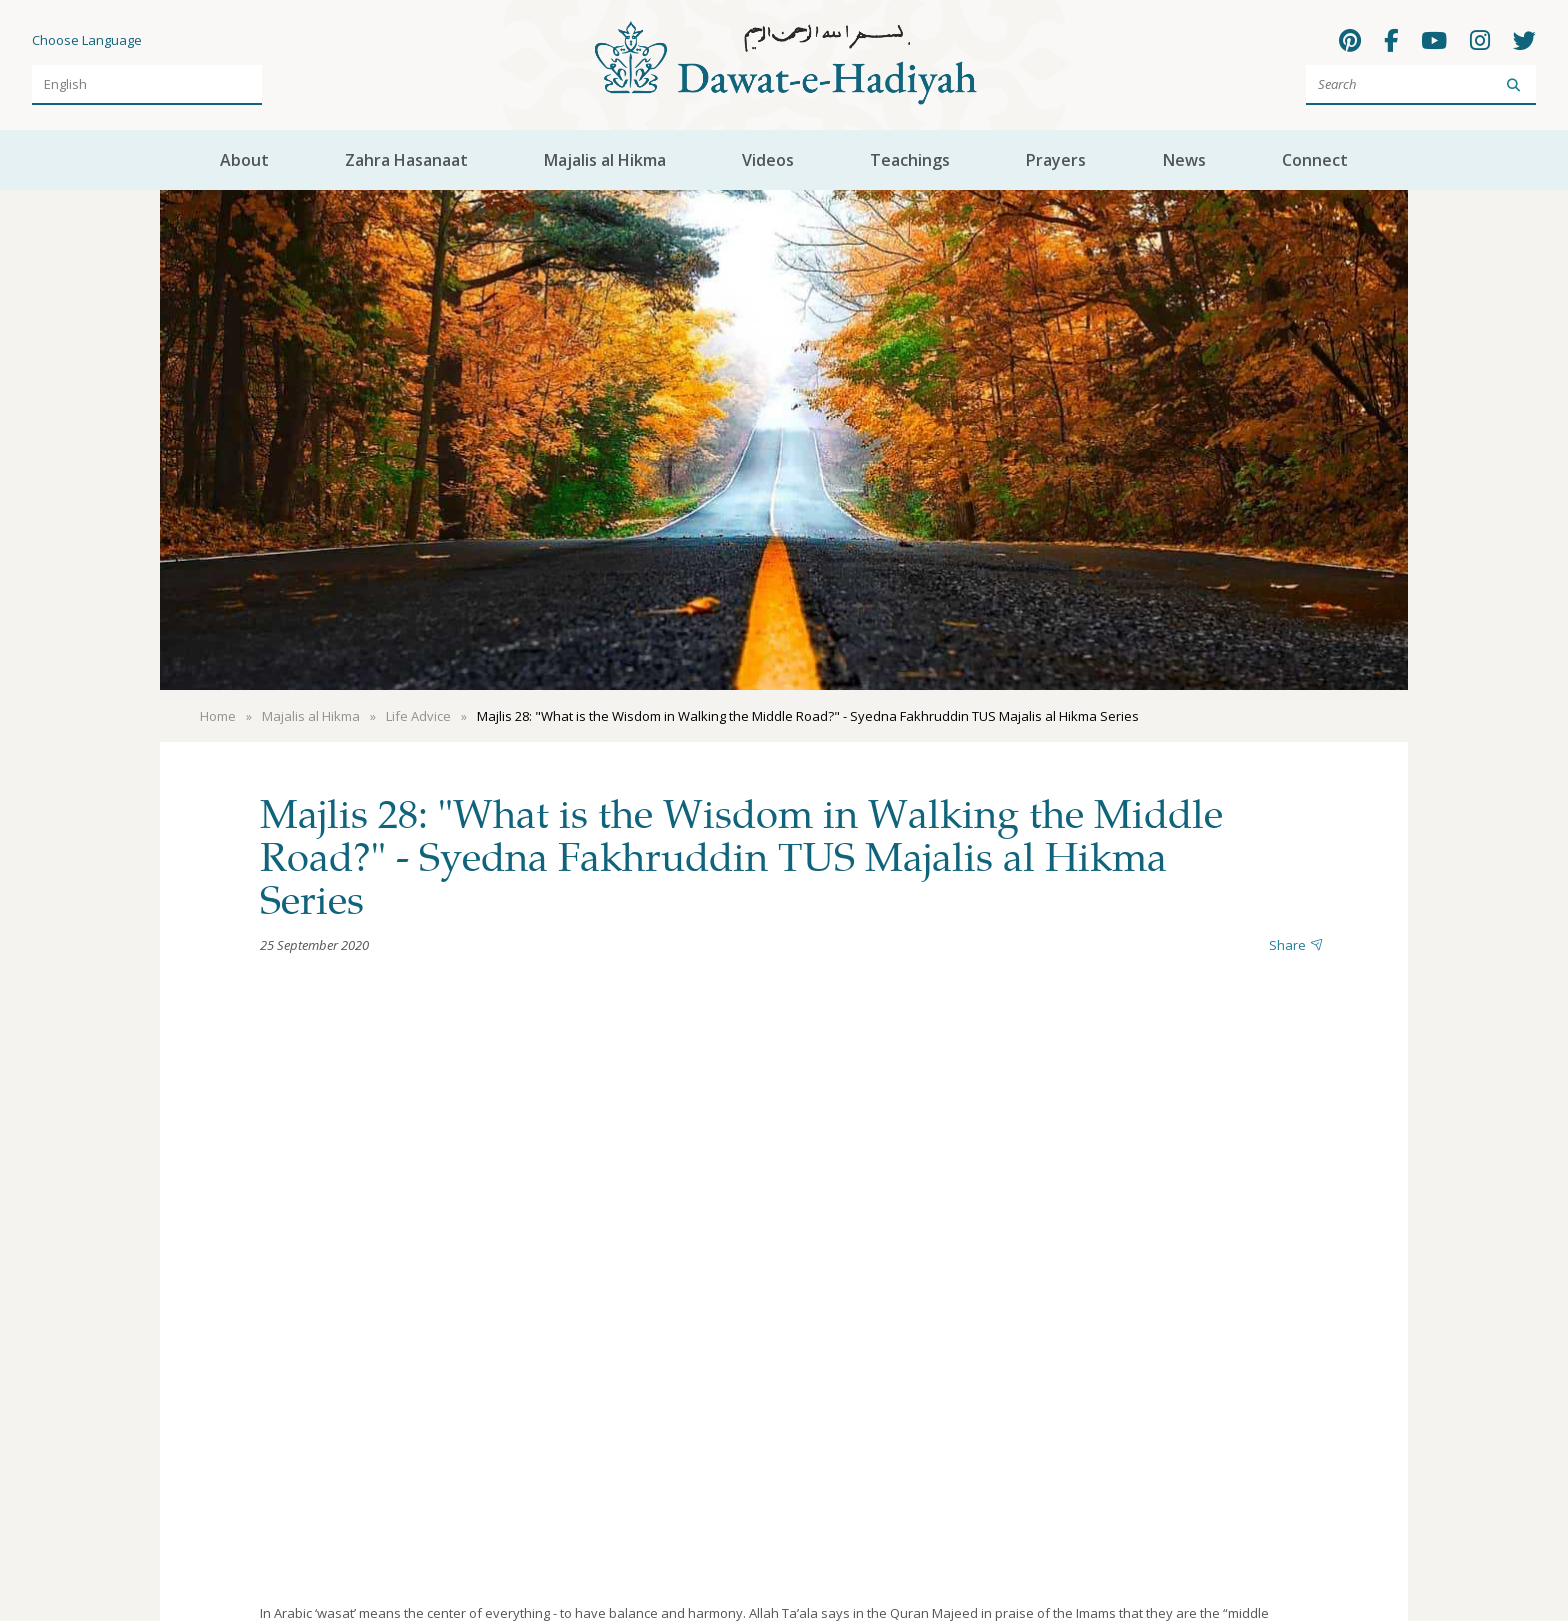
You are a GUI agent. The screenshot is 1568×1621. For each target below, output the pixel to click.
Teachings (910, 160)
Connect (1315, 160)
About (244, 160)
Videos (768, 160)
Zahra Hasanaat (406, 160)
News (1184, 160)
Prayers (1056, 160)
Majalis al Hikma (605, 160)
